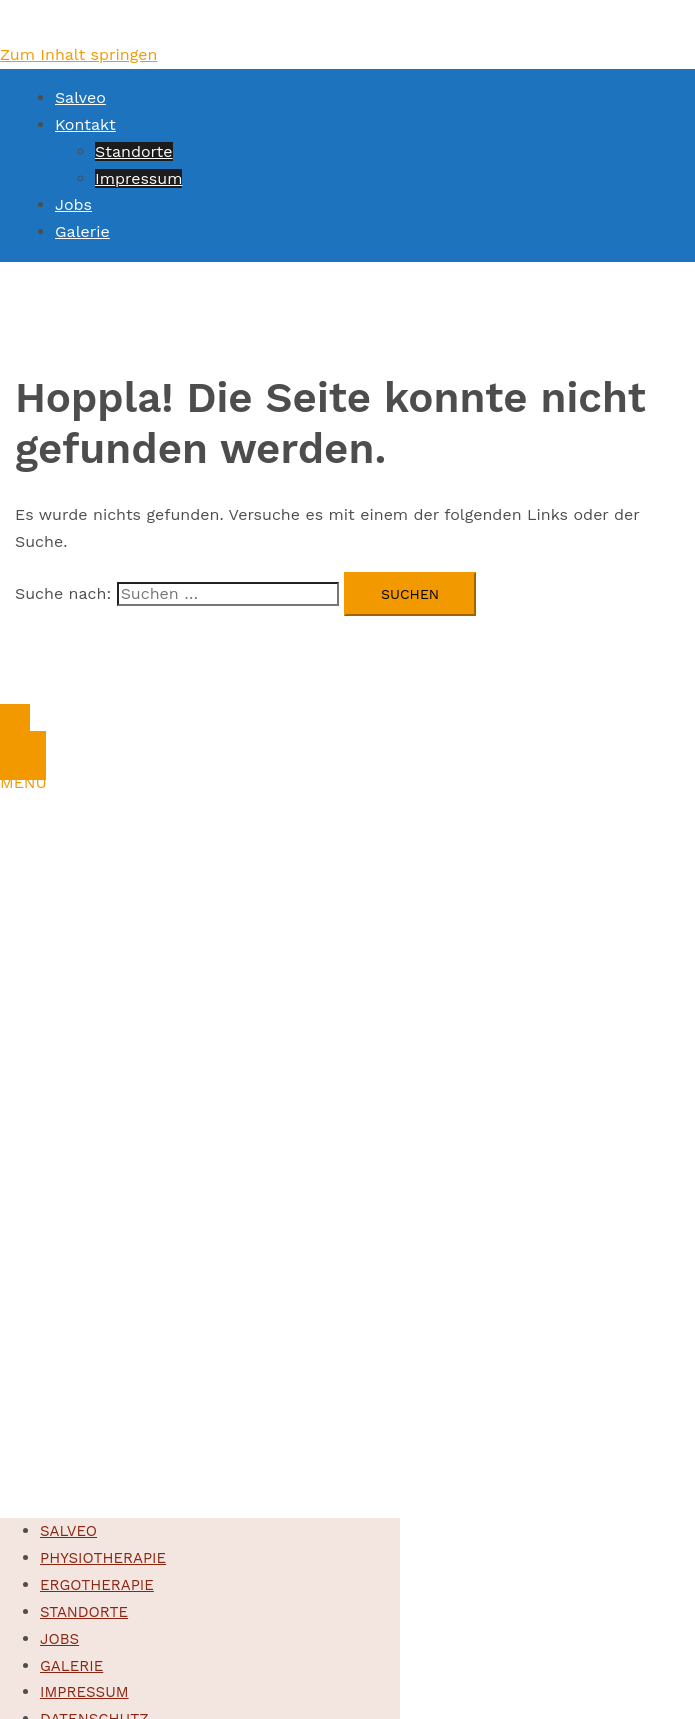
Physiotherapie (103, 1558)
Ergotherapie (97, 1585)
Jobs (73, 204)
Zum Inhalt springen (78, 54)
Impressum (138, 178)
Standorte (134, 151)
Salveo (80, 97)
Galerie (82, 231)
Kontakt (85, 124)
